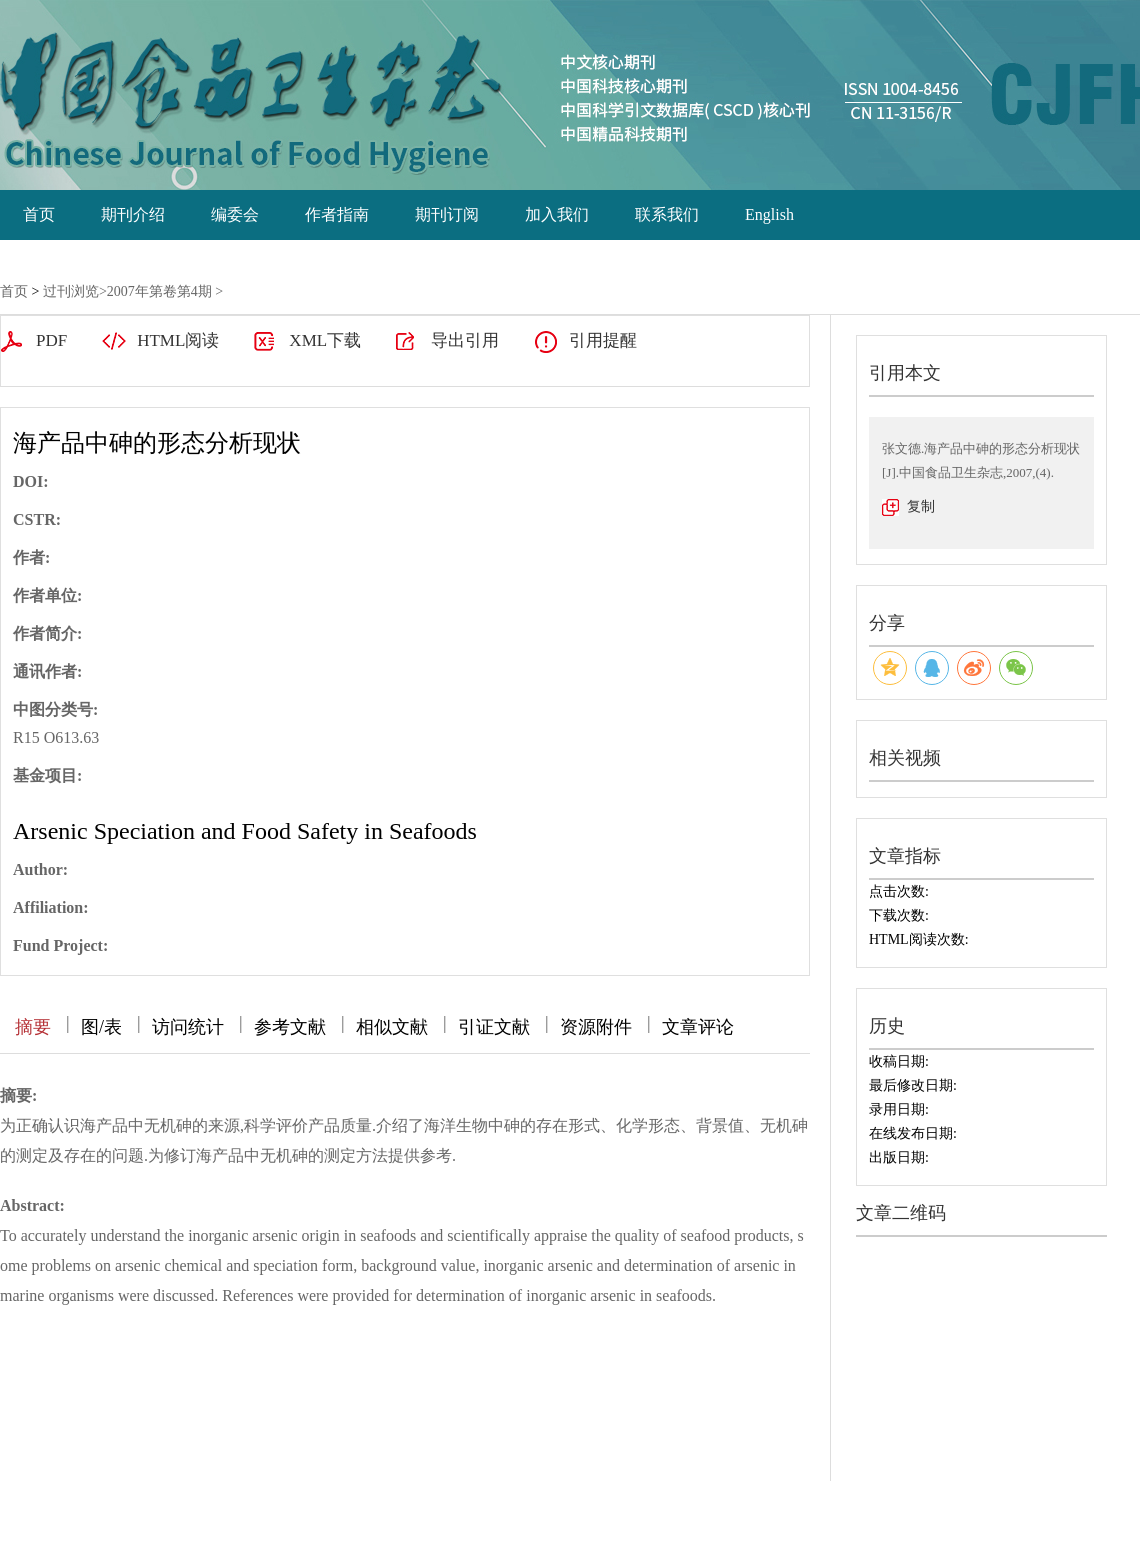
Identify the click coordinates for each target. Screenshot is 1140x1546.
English (769, 214)
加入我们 (557, 214)
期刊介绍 (133, 214)
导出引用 (465, 340)
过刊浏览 (71, 291)
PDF (51, 340)
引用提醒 (603, 340)
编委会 (235, 214)
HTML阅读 (178, 340)
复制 (921, 506)
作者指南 (337, 214)
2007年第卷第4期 (159, 291)
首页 (39, 214)
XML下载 (325, 340)
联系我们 (667, 214)
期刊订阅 (447, 214)
